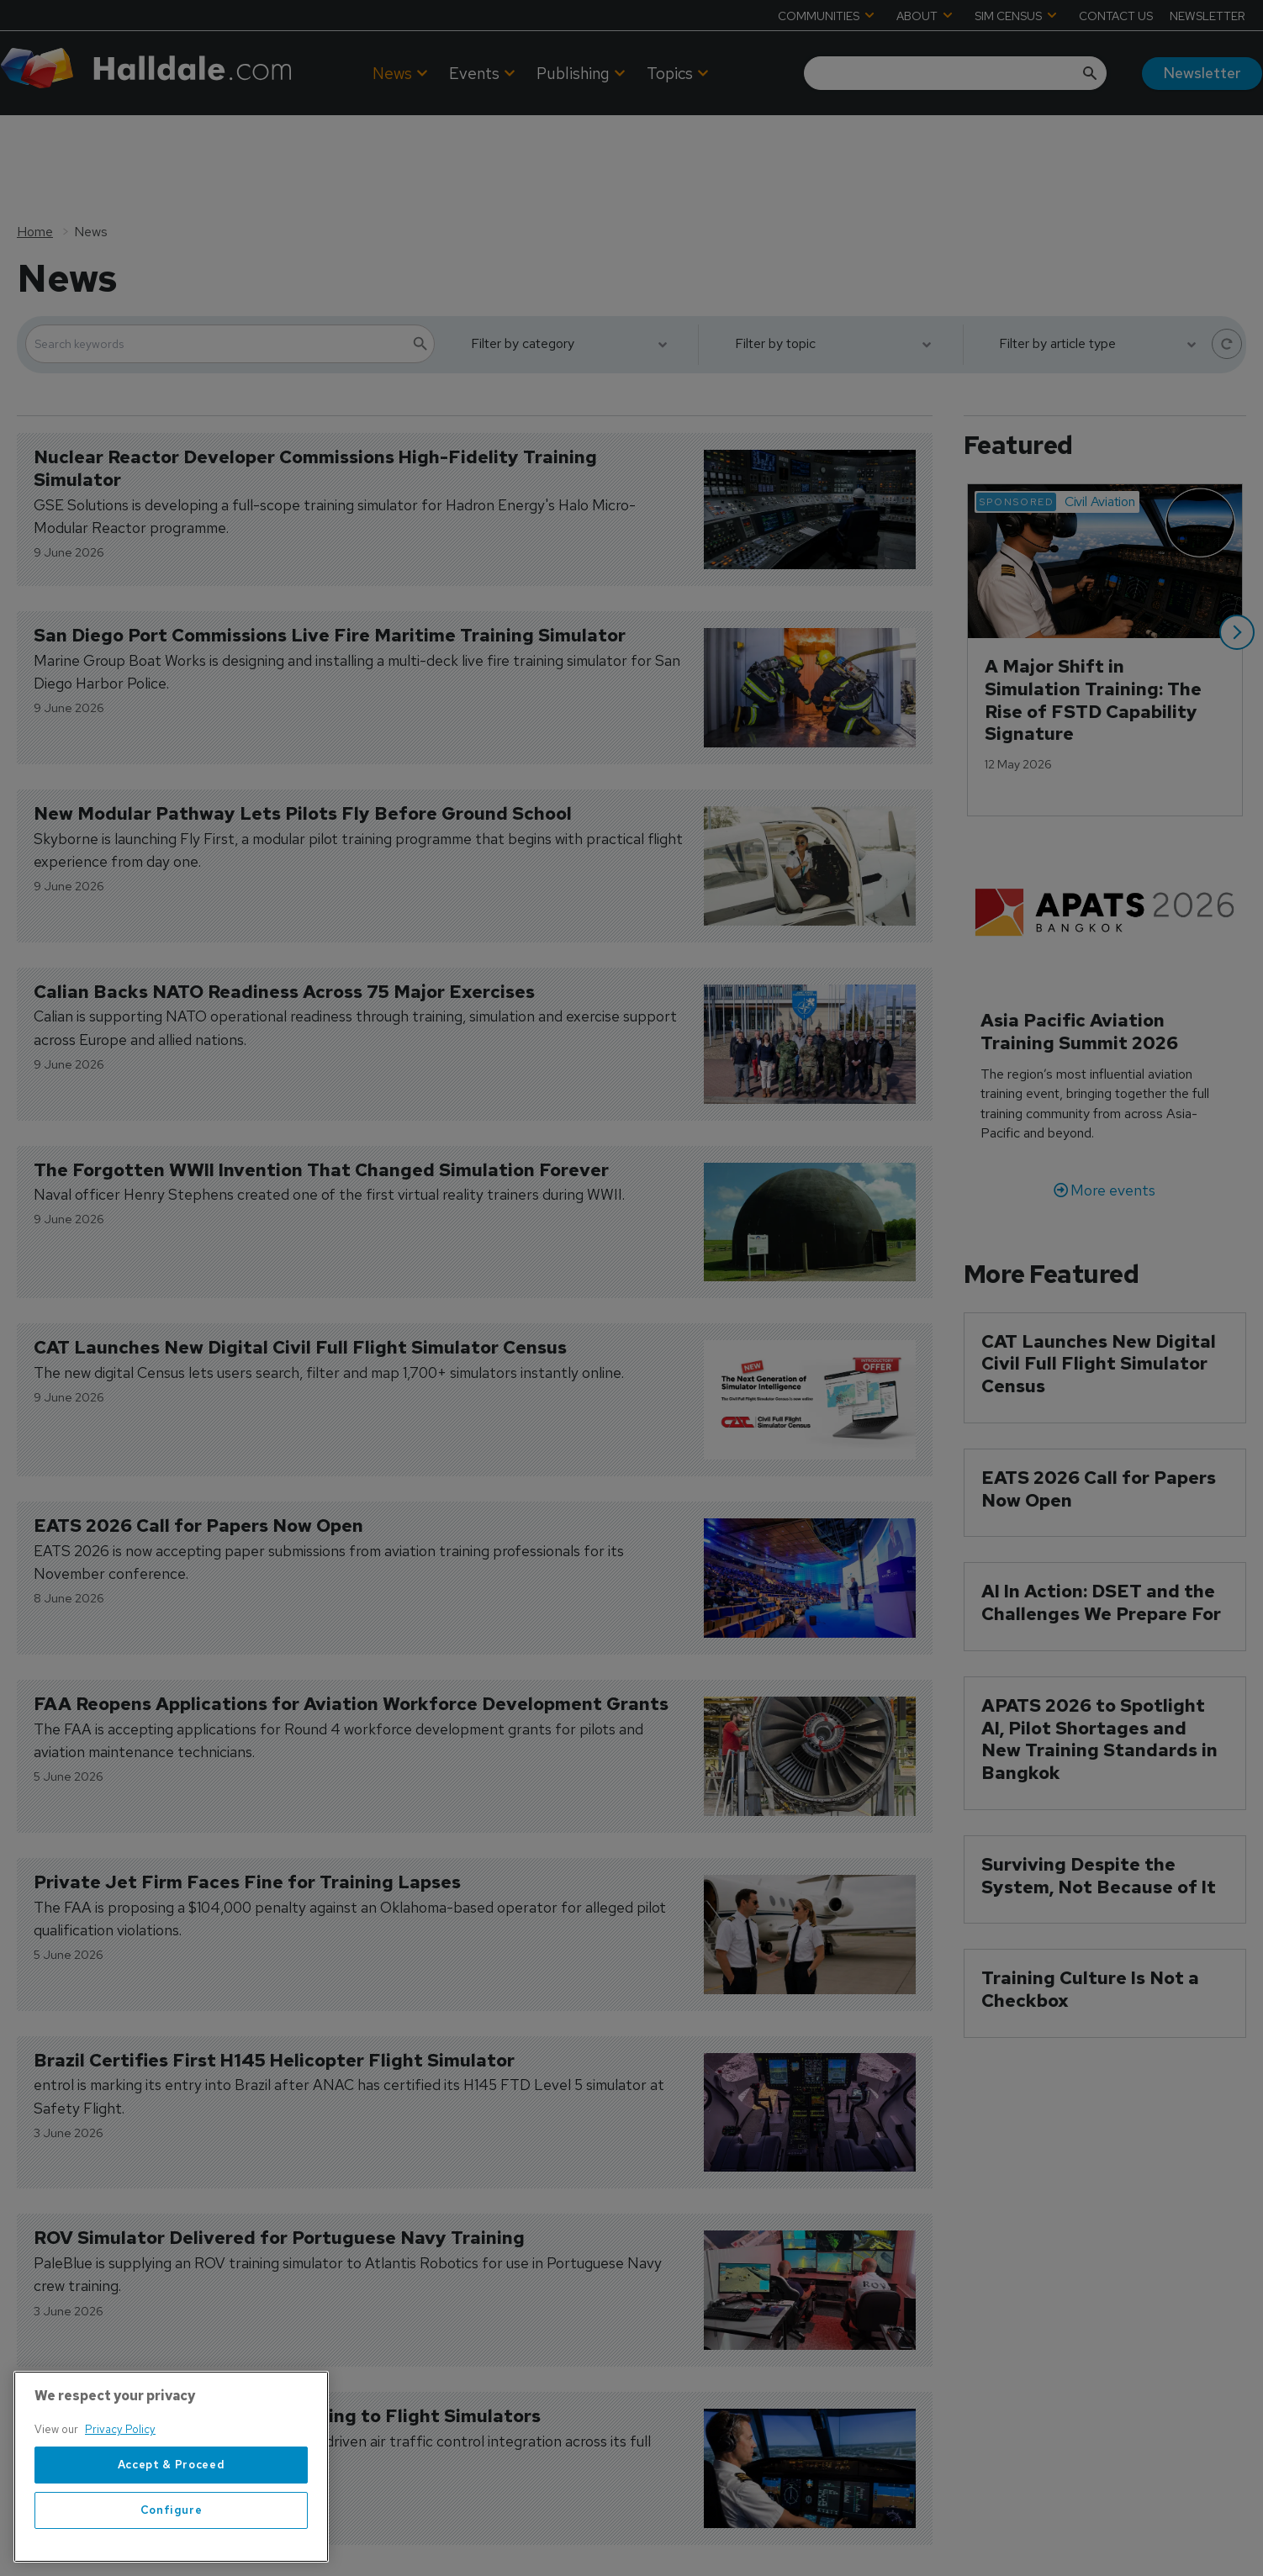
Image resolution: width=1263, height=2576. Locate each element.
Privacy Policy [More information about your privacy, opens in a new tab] (120, 2438)
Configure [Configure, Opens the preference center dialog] (171, 2518)
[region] (171, 2476)
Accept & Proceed (171, 2473)
